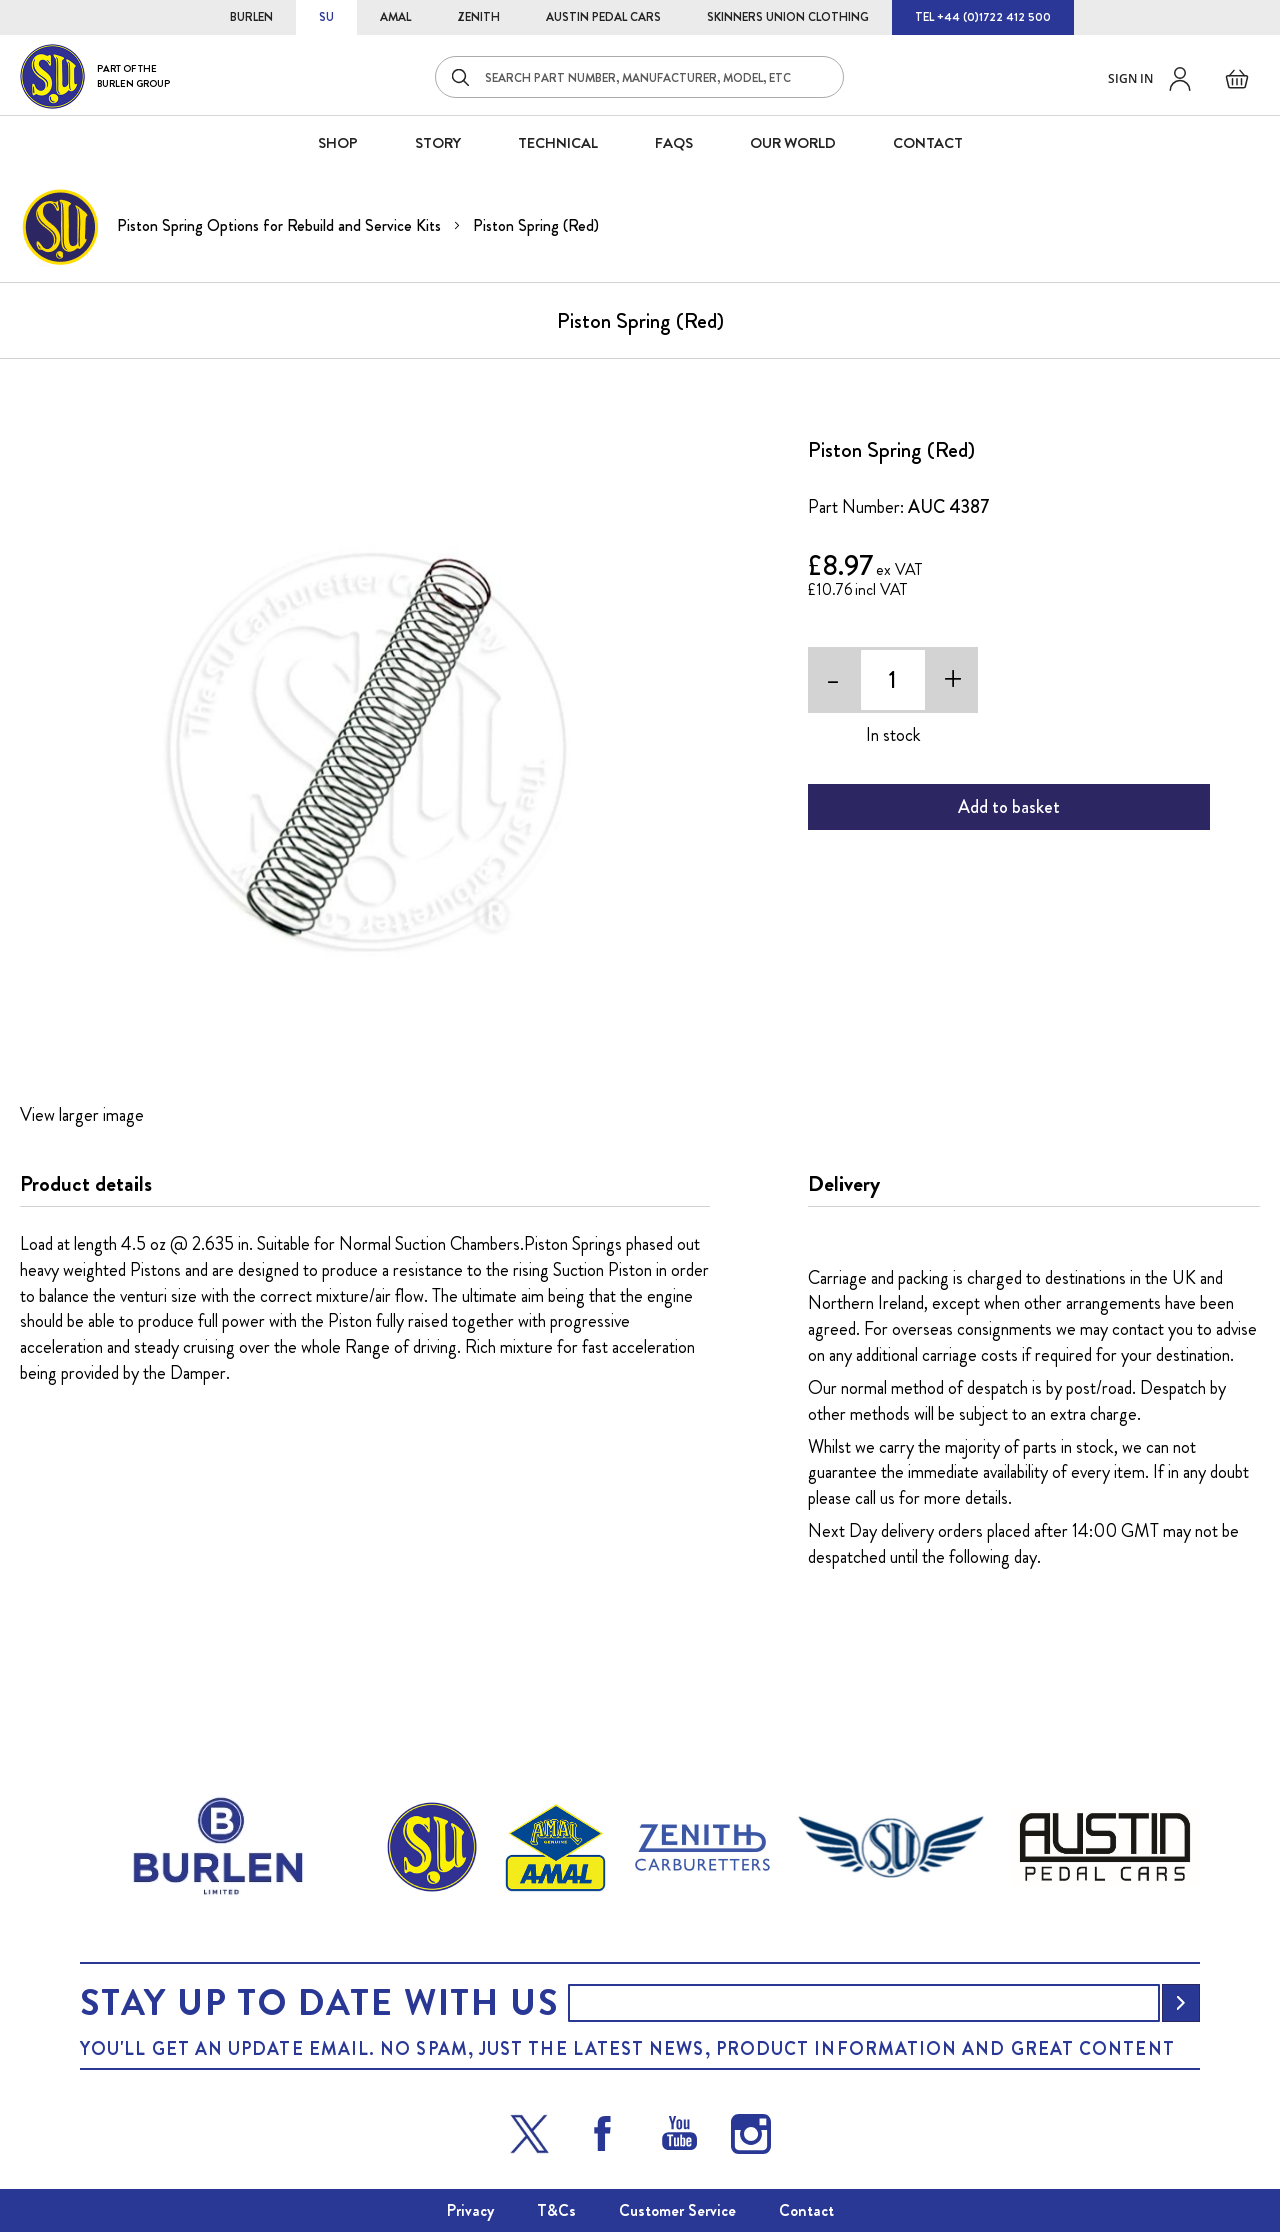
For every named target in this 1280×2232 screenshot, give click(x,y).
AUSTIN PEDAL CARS (603, 17)
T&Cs (556, 2210)
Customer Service (677, 2210)
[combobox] (639, 77)
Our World (793, 143)
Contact (806, 2210)
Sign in (1130, 78)
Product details (86, 1184)
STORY (438, 143)
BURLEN (251, 17)
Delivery (844, 1184)
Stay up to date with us (319, 2003)
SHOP (338, 143)
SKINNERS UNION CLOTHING (788, 17)
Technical (558, 143)
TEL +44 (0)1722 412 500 (983, 17)
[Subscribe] (1181, 2003)
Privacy (470, 2210)
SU (326, 17)
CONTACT (928, 143)
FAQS (674, 143)
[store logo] (95, 76)
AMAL (395, 17)
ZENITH (478, 17)
